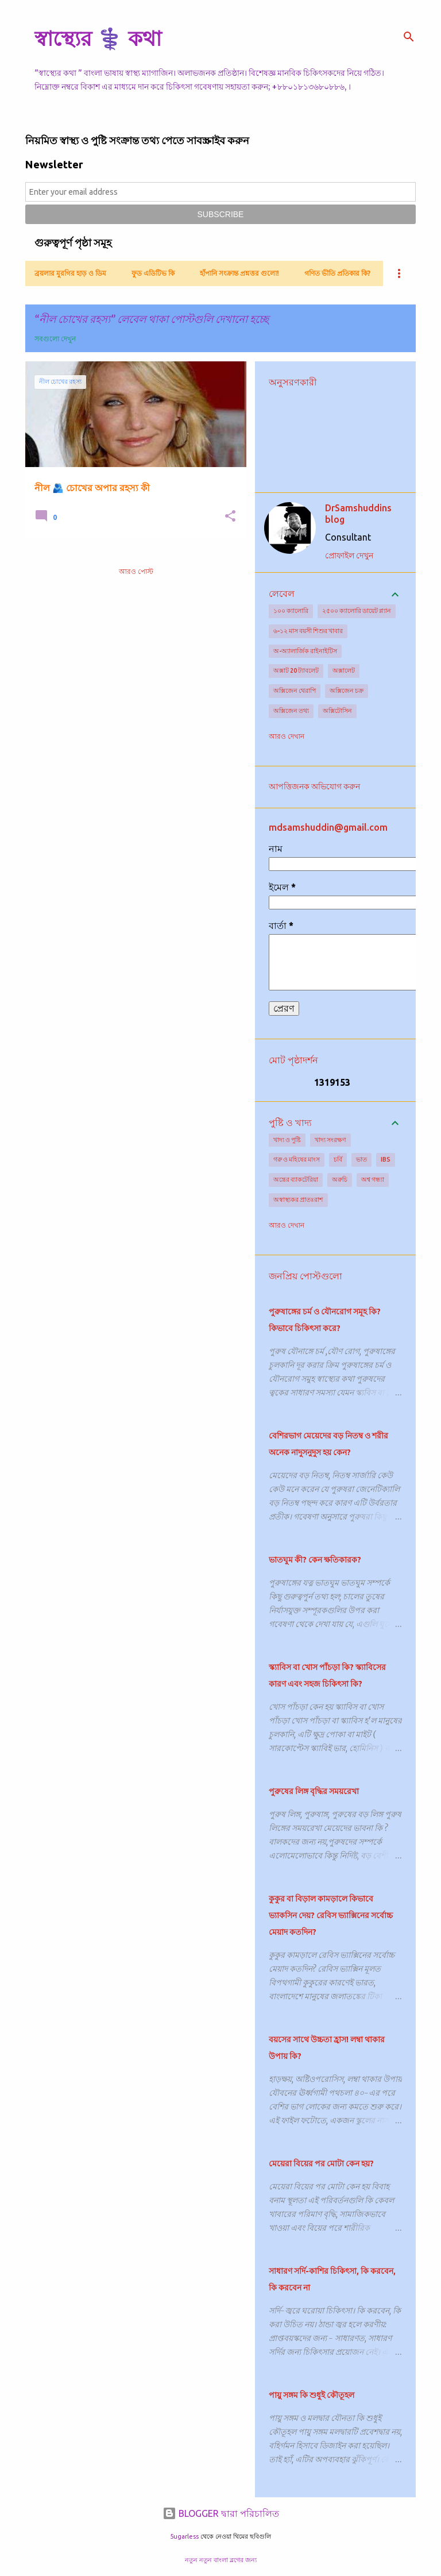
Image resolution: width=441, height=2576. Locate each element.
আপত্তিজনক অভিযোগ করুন (314, 786)
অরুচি (339, 1179)
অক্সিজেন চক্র (346, 690)
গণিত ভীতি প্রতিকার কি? (337, 273)
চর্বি (338, 1159)
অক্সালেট (343, 670)
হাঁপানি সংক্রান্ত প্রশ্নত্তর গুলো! (239, 273)
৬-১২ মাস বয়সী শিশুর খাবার (308, 630)
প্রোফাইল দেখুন (349, 555)
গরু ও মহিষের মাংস (296, 1159)
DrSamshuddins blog (358, 514)
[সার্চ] (409, 37)
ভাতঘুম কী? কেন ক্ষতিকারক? (315, 1559)
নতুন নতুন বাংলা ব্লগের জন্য (221, 2559)
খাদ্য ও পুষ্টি (287, 1139)
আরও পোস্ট (136, 571)
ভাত (361, 1159)
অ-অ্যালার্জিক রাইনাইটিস (305, 650)
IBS (385, 1159)
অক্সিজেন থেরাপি (294, 690)
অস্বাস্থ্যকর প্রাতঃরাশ (298, 1199)
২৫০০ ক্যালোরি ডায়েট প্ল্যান (356, 610)
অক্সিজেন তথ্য (291, 710)
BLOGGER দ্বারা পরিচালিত (221, 2513)
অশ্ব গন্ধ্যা (372, 1179)
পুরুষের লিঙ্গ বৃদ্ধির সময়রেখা (314, 1791)
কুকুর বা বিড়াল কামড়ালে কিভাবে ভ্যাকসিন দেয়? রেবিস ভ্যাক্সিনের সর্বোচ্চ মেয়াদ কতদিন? (331, 1915)
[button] (230, 517)
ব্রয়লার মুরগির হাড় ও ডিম (70, 273)
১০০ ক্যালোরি (290, 610)
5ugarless (184, 2536)
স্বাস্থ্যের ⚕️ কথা (97, 38)
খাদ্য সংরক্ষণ (330, 1139)
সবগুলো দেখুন (55, 338)
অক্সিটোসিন (337, 710)
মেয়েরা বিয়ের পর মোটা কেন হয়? (321, 2163)
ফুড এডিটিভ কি (153, 273)
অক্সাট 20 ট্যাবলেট (296, 670)
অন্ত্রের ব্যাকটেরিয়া (295, 1179)
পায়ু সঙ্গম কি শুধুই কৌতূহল (311, 2395)
